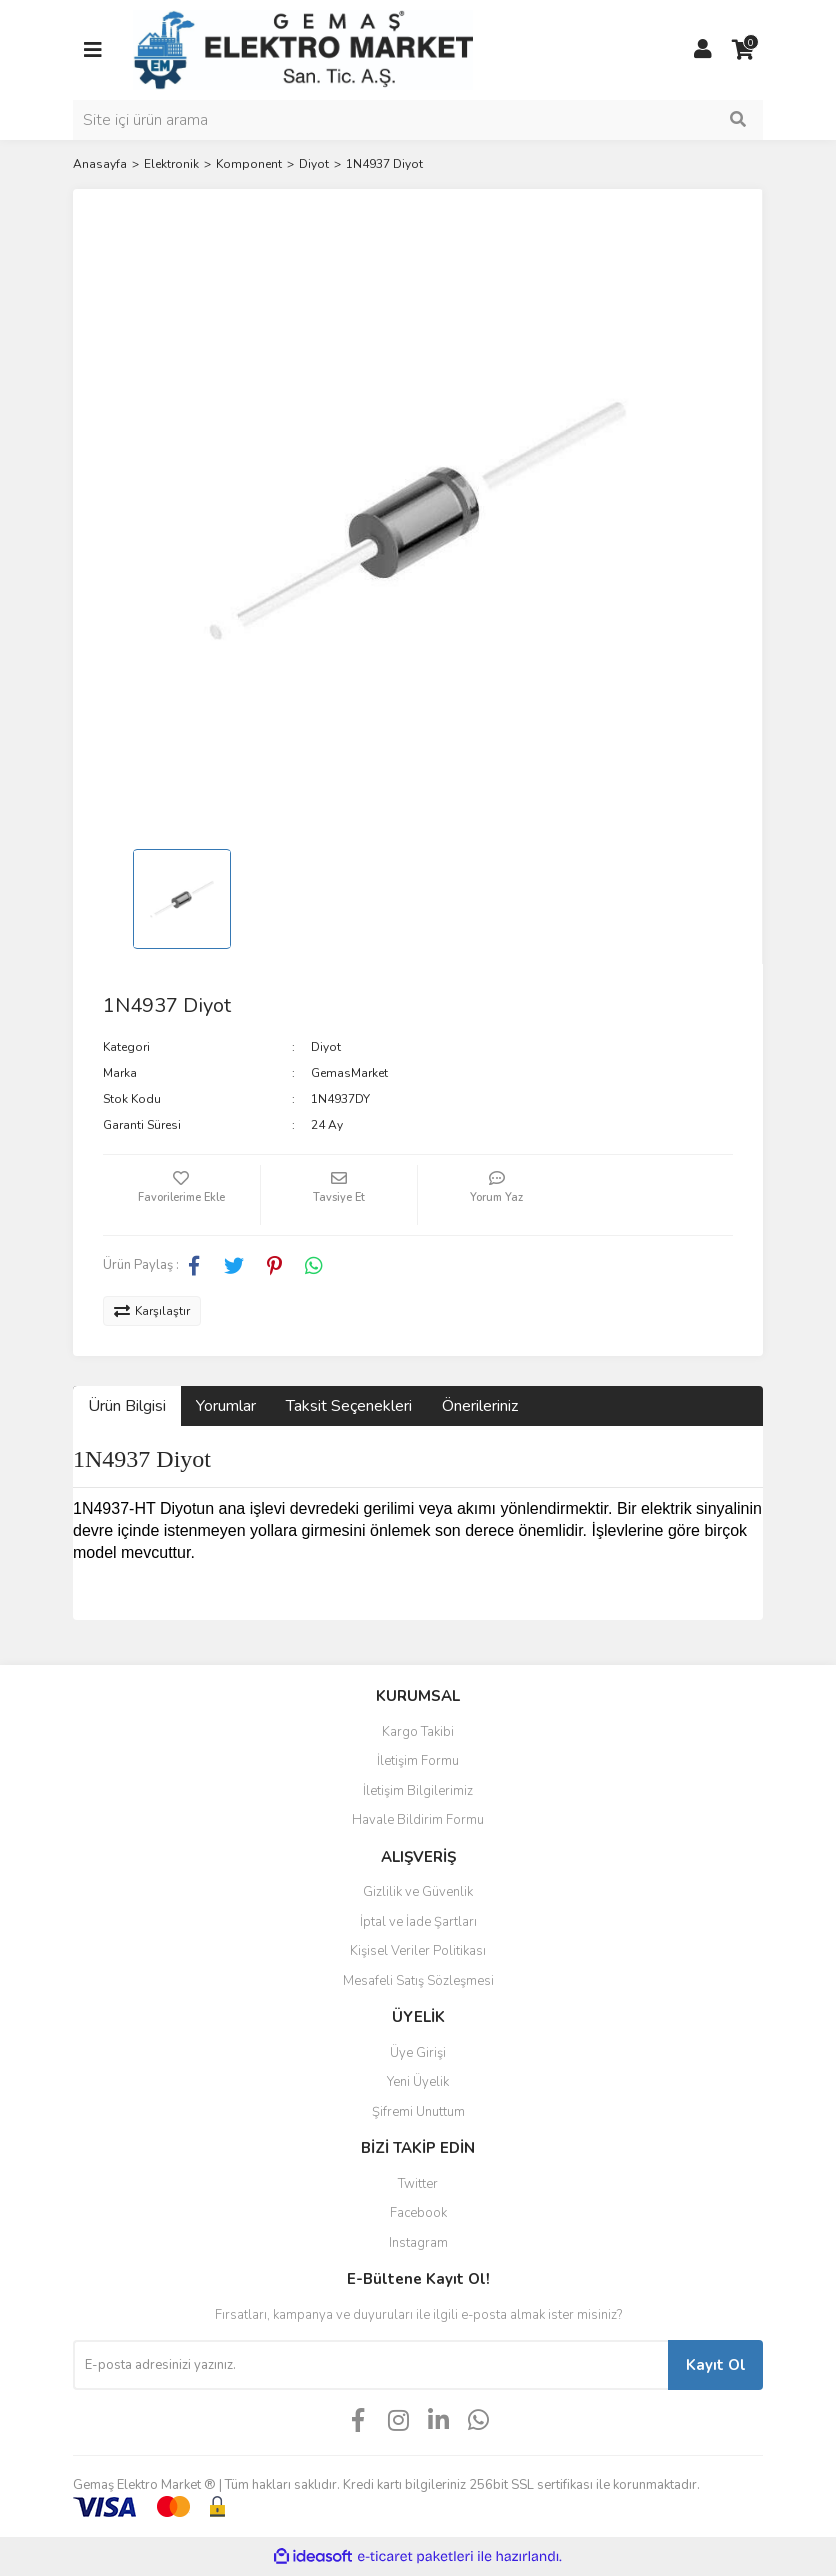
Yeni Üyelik (418, 2082)
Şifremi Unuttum (418, 2112)
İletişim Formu (418, 1761)
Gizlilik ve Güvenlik (418, 1892)
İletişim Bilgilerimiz (418, 1791)
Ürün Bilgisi (127, 1406)
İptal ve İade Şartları (418, 1922)
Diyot (326, 1047)
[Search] (418, 120)
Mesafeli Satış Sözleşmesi (418, 1981)
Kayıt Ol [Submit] (716, 2365)
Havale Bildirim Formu (418, 1820)
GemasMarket (349, 1073)
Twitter (418, 2184)
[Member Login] (703, 50)
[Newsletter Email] (370, 2365)
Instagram (418, 2243)
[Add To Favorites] (181, 1195)
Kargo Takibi (418, 1732)
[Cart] (743, 50)
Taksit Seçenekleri (349, 1406)
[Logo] (303, 49)
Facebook (418, 2213)
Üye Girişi (418, 2053)
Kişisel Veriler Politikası (418, 1951)
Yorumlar (226, 1406)
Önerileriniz (480, 1406)
